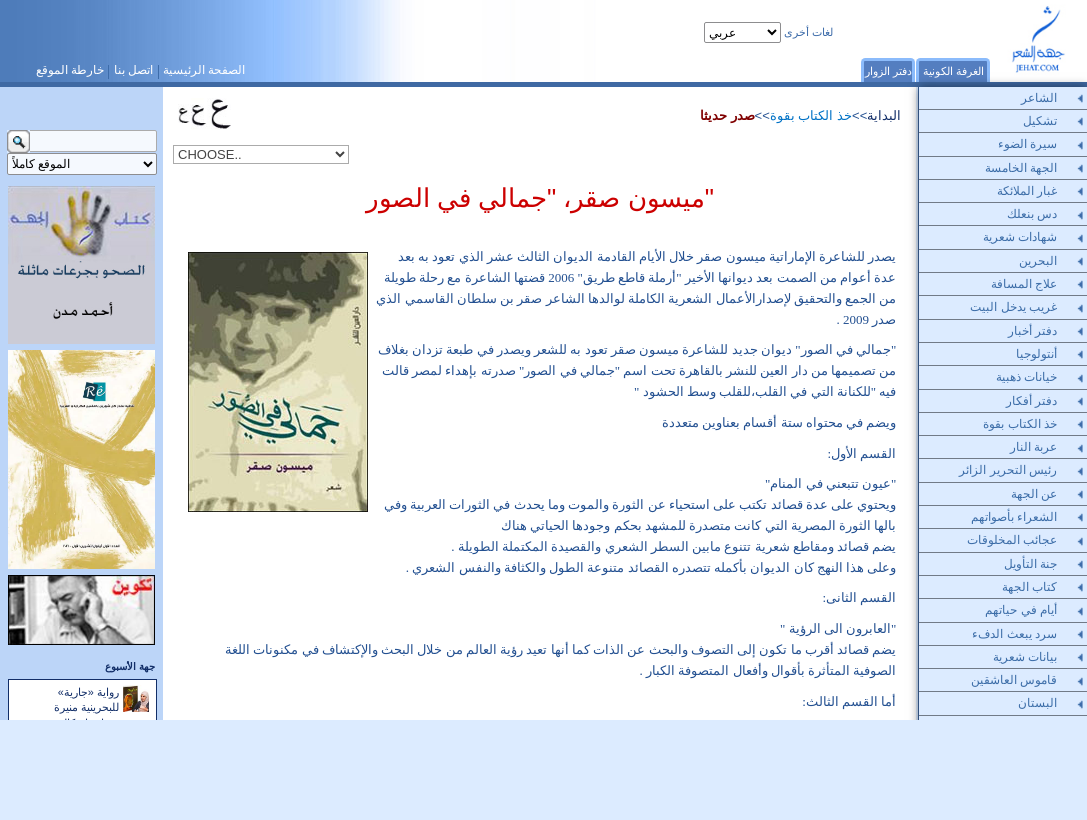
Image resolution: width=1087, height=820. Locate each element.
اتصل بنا (133, 70)
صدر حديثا (727, 115)
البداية (884, 115)
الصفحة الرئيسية (204, 70)
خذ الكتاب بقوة (811, 115)
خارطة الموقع (70, 70)
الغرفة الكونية (953, 71)
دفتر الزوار (888, 71)
